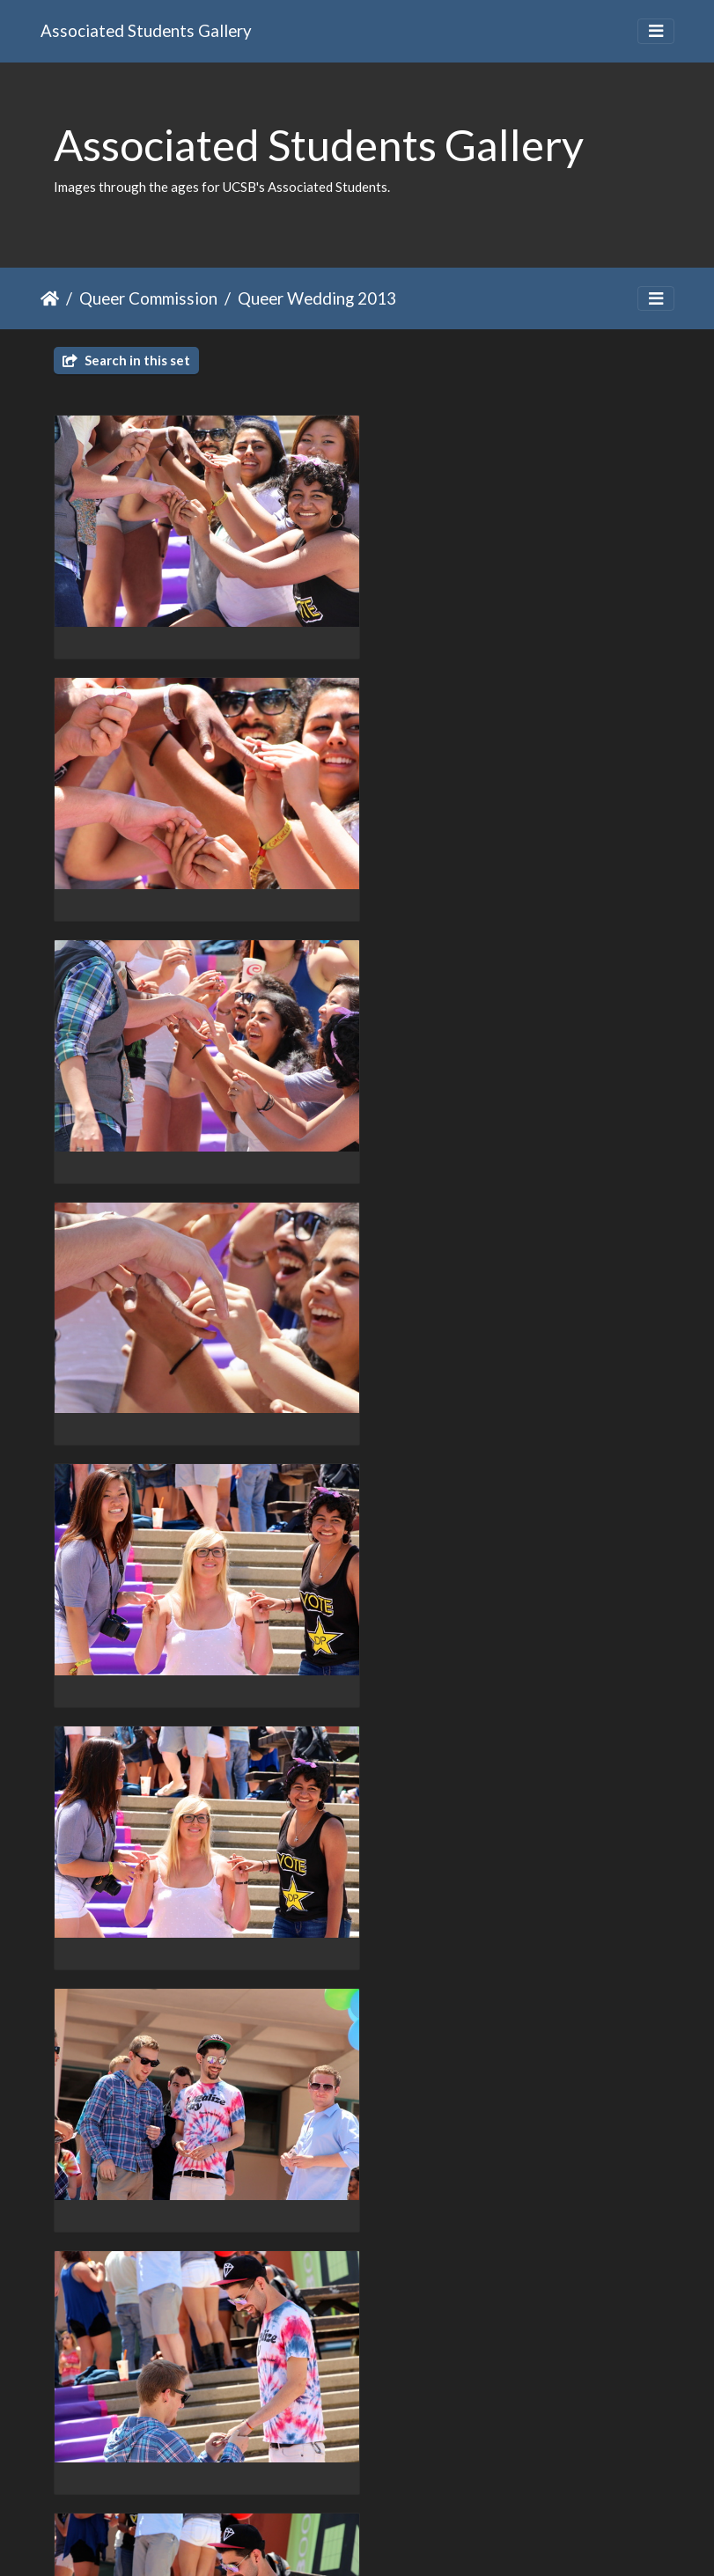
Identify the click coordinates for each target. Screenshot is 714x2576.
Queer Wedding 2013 (317, 298)
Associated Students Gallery (146, 30)
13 (423, 2474)
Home (49, 298)
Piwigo (393, 2540)
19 (489, 2474)
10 (312, 2474)
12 (386, 2474)
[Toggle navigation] (655, 31)
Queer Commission (148, 298)
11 (349, 2474)
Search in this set (126, 360)
